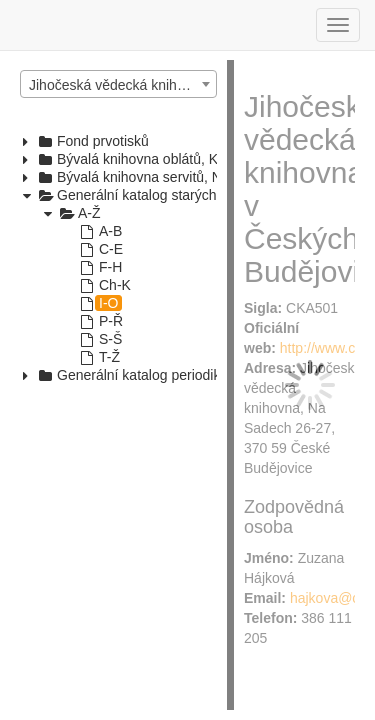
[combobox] (118, 84)
